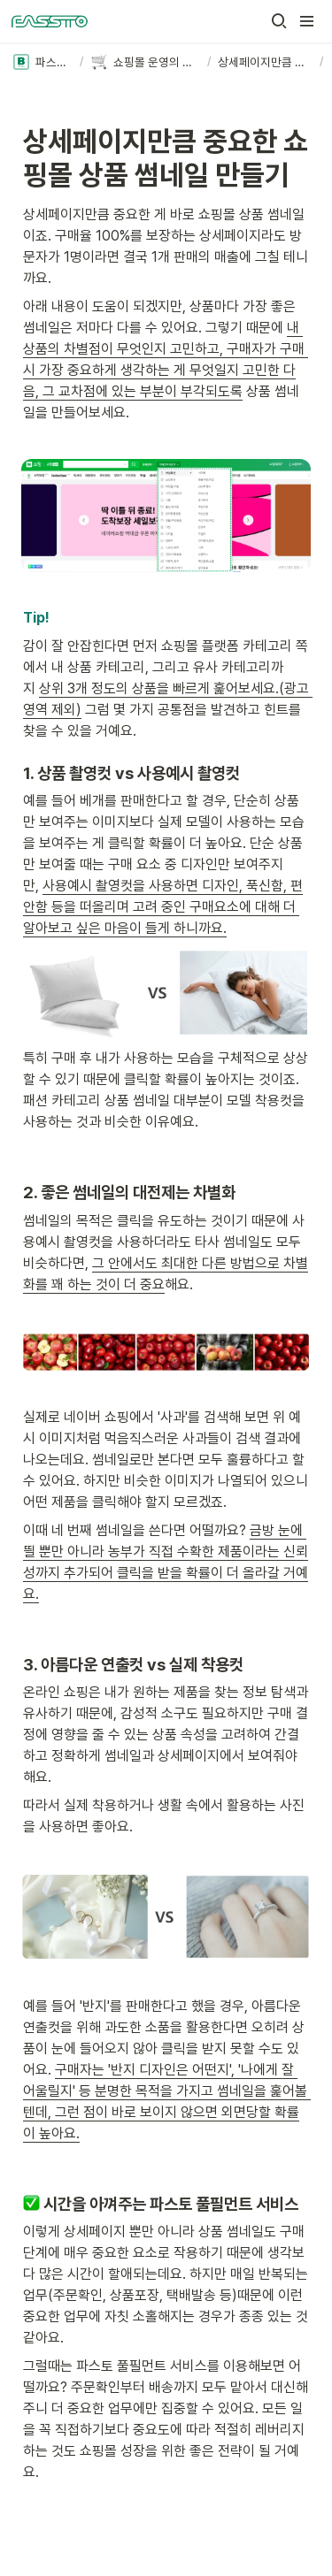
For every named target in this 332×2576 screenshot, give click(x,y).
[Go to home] (50, 21)
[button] (278, 21)
